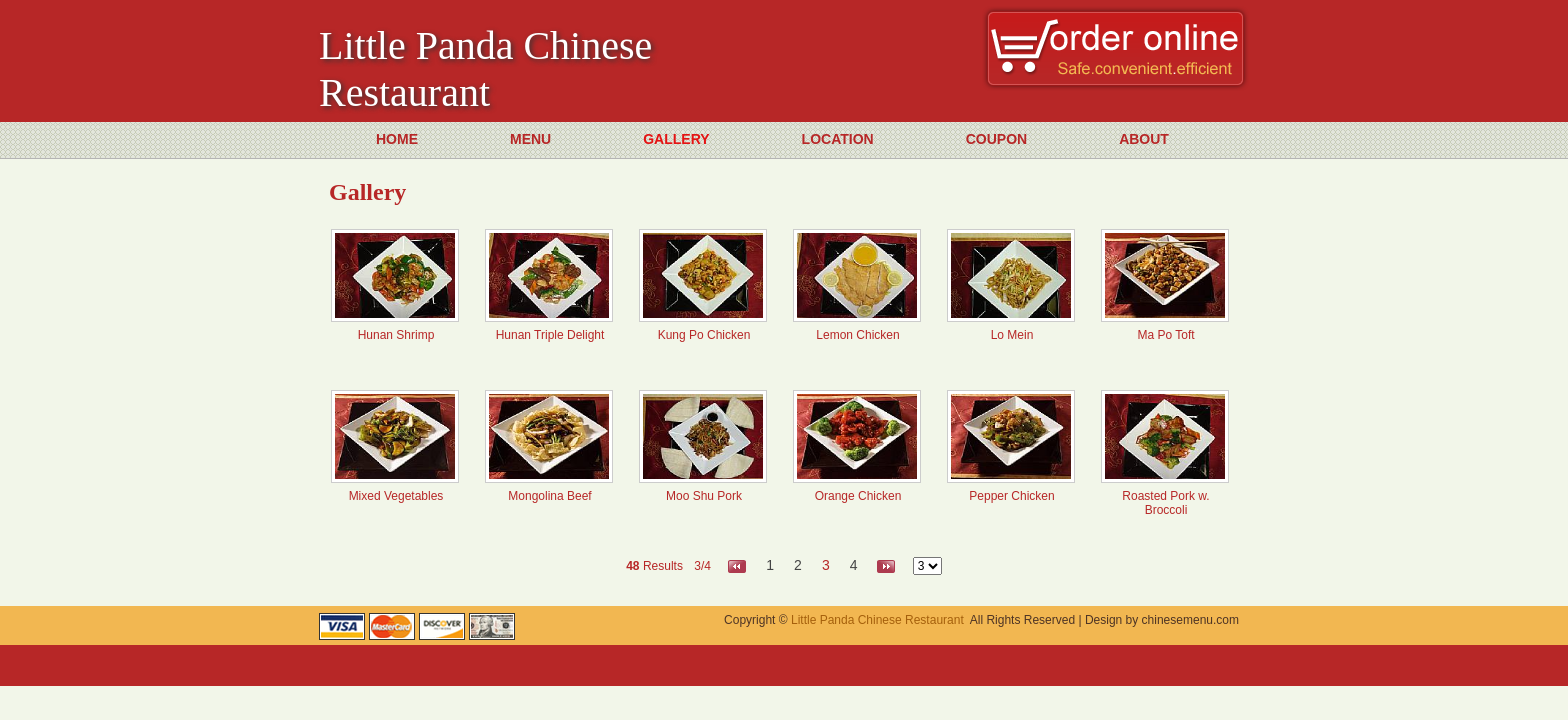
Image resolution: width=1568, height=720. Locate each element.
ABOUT (1144, 139)
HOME (397, 139)
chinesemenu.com (1190, 620)
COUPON (996, 139)
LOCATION (838, 139)
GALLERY (676, 139)
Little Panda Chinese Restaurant (877, 620)
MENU (530, 139)
